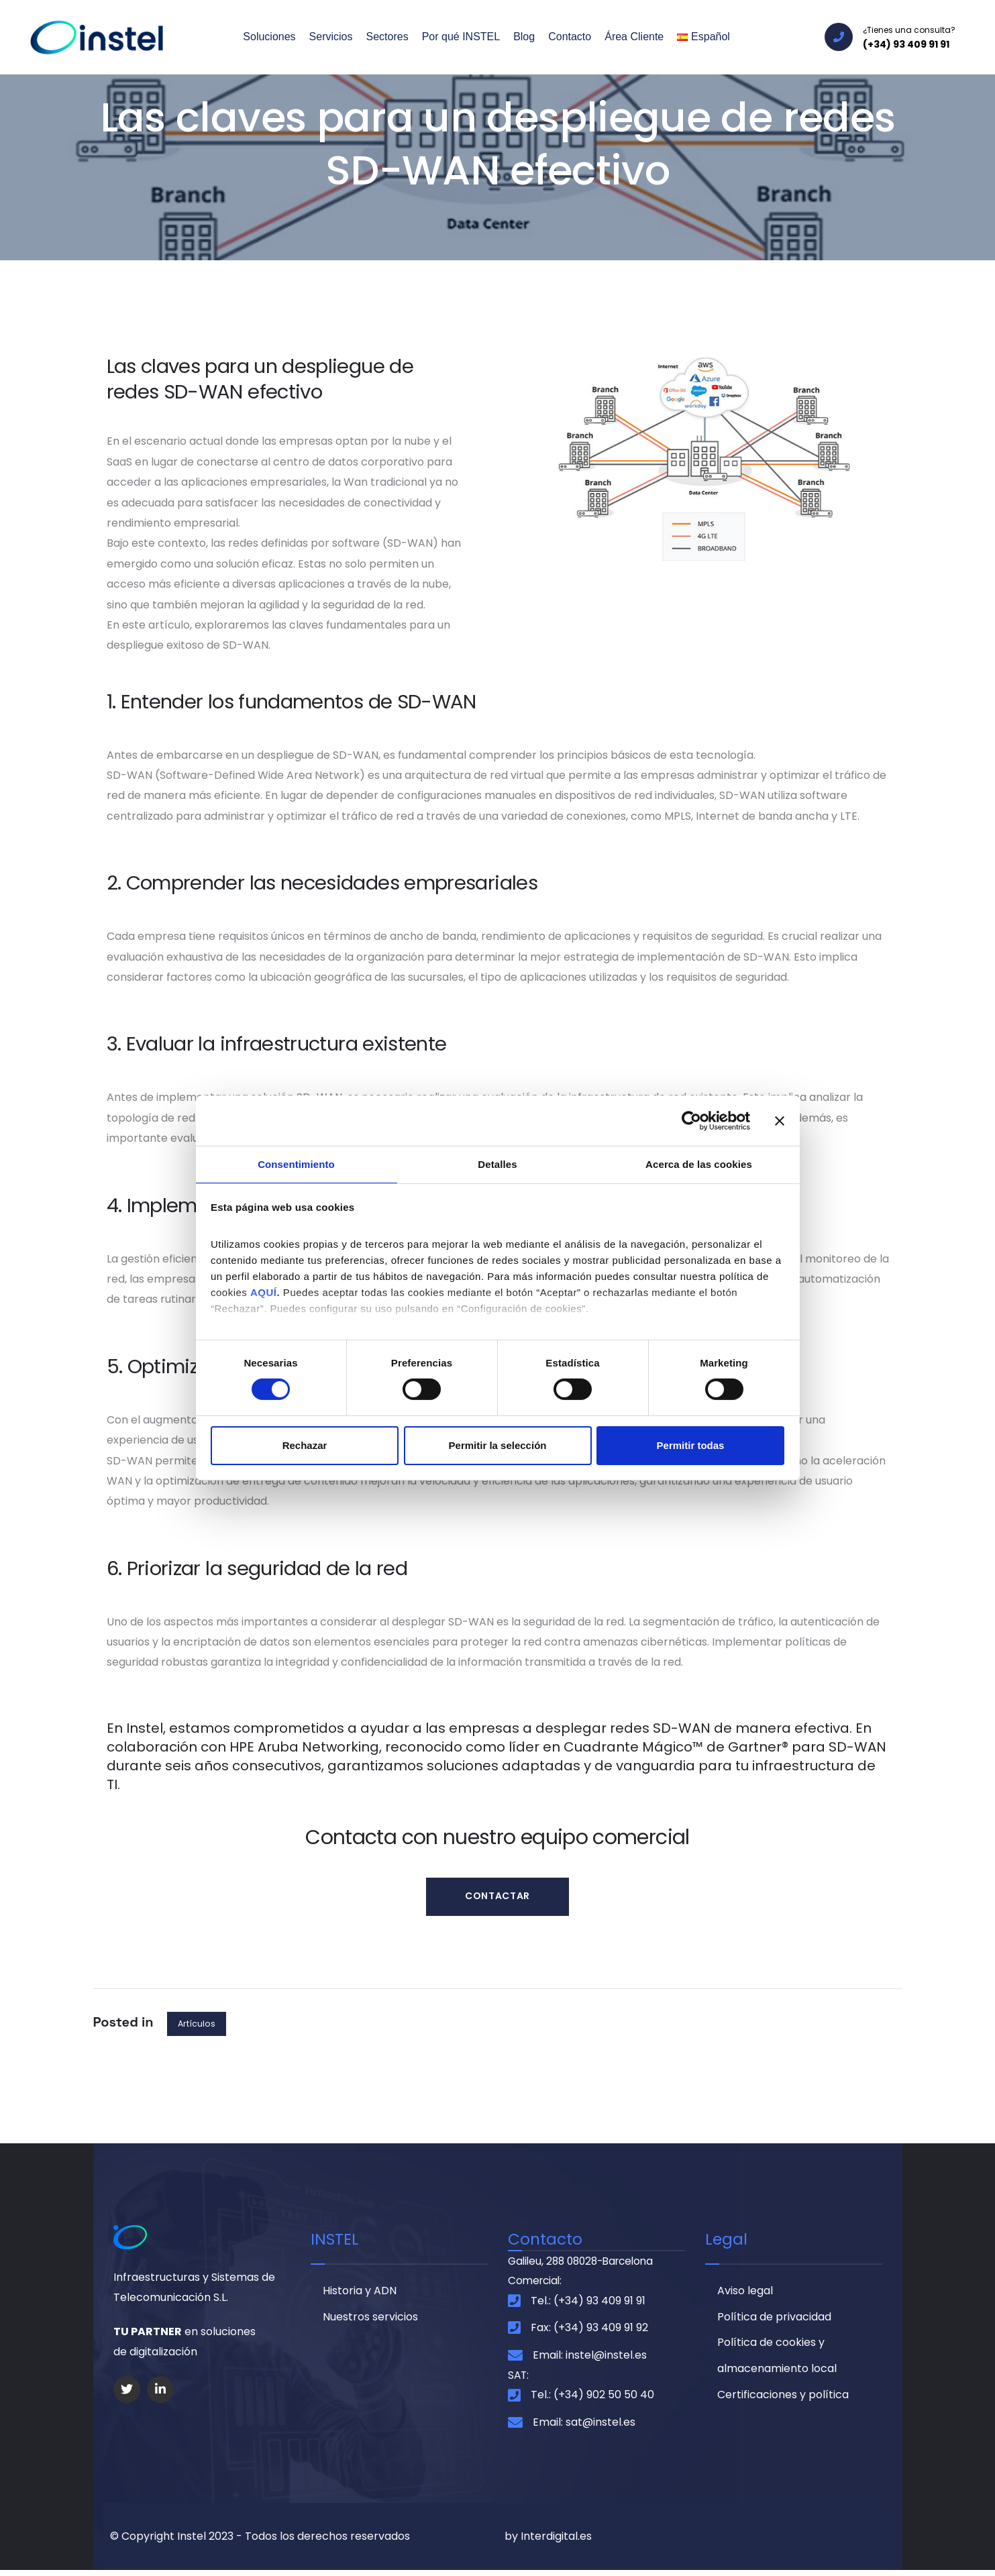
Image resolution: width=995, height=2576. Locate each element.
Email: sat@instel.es (584, 2428)
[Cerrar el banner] (779, 1119)
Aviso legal (745, 2295)
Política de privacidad (774, 2322)
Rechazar (304, 1446)
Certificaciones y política (783, 2402)
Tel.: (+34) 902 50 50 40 (592, 2400)
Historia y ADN (360, 2295)
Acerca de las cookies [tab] (698, 1163)
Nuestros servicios (370, 2322)
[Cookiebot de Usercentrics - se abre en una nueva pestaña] (691, 1120)
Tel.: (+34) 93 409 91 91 (588, 2306)
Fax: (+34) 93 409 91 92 (589, 2333)
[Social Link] (126, 2392)
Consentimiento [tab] (296, 1163)
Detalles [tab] (497, 1163)
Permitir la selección (498, 1446)
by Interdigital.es (548, 2542)
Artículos (197, 2026)
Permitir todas (691, 1446)
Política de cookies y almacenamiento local (777, 2362)
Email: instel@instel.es (590, 2359)
